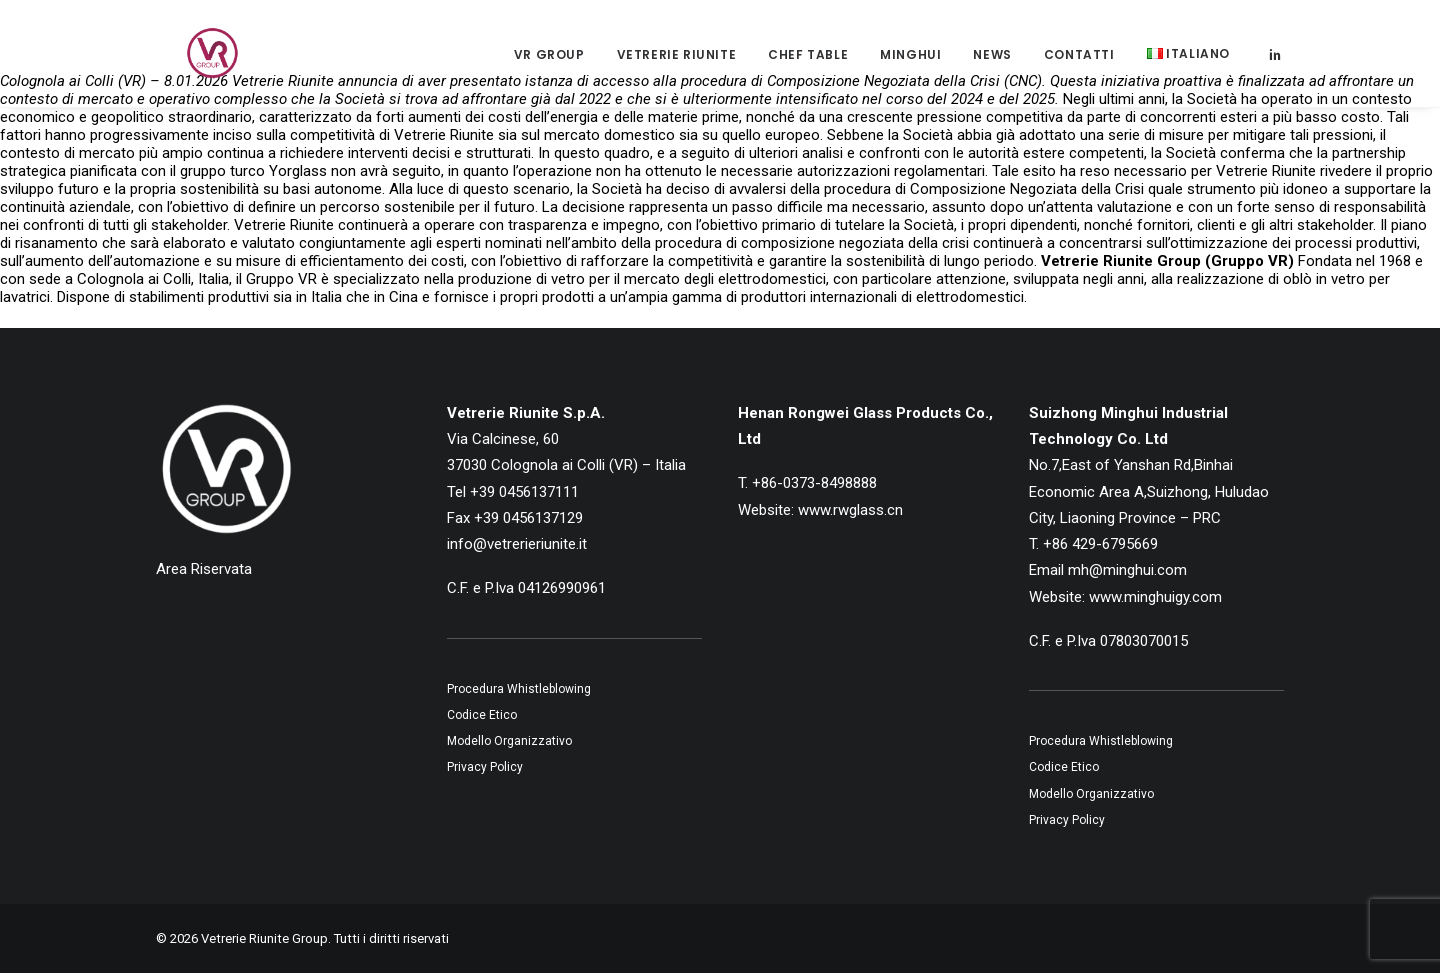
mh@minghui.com (1127, 570)
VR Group (549, 63)
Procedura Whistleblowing (519, 689)
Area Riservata (204, 569)
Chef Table (808, 63)
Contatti (1079, 63)
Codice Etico (482, 715)
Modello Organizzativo (509, 741)
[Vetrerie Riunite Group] (190, 62)
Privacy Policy (485, 767)
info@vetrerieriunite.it (517, 544)
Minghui (910, 63)
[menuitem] (549, 64)
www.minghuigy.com (1155, 597)
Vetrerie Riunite (677, 63)
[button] (1275, 62)
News (992, 63)
